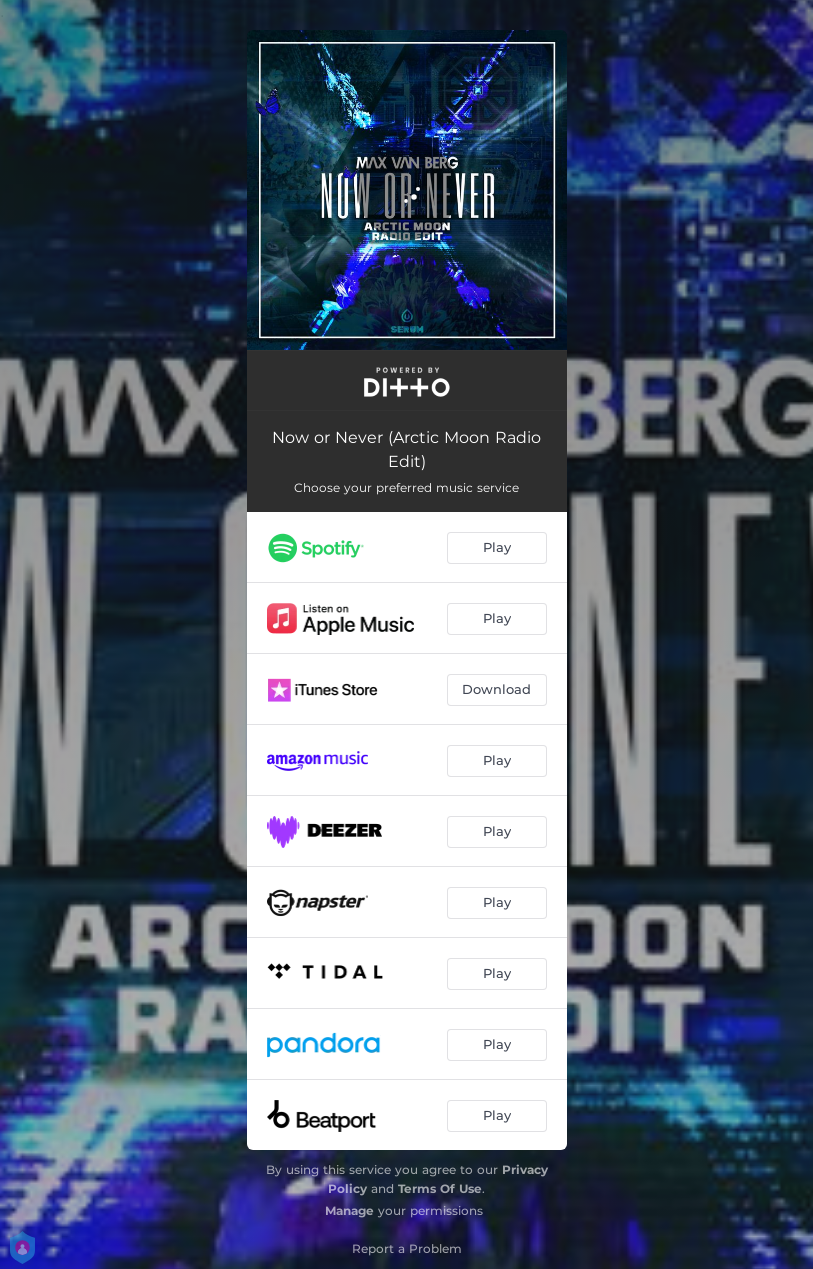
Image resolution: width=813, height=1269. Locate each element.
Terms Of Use (440, 1188)
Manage (349, 1210)
